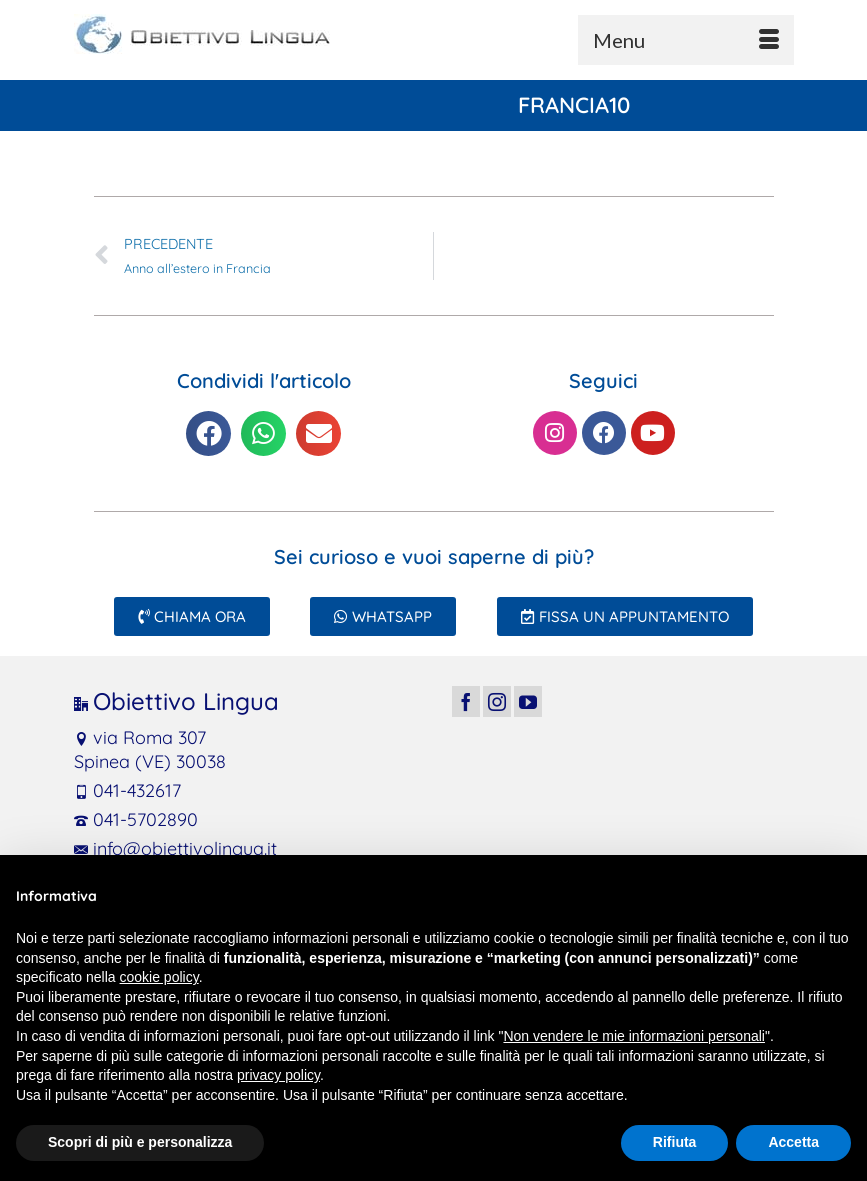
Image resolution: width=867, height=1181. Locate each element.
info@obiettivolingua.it (175, 848)
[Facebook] (466, 701)
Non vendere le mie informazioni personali (633, 1036)
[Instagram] (497, 701)
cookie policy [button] (159, 977)
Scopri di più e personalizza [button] (140, 1142)
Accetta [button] (793, 1142)
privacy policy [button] (278, 1075)
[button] (208, 433)
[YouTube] (528, 701)
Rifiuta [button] (675, 1142)
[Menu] (686, 40)
